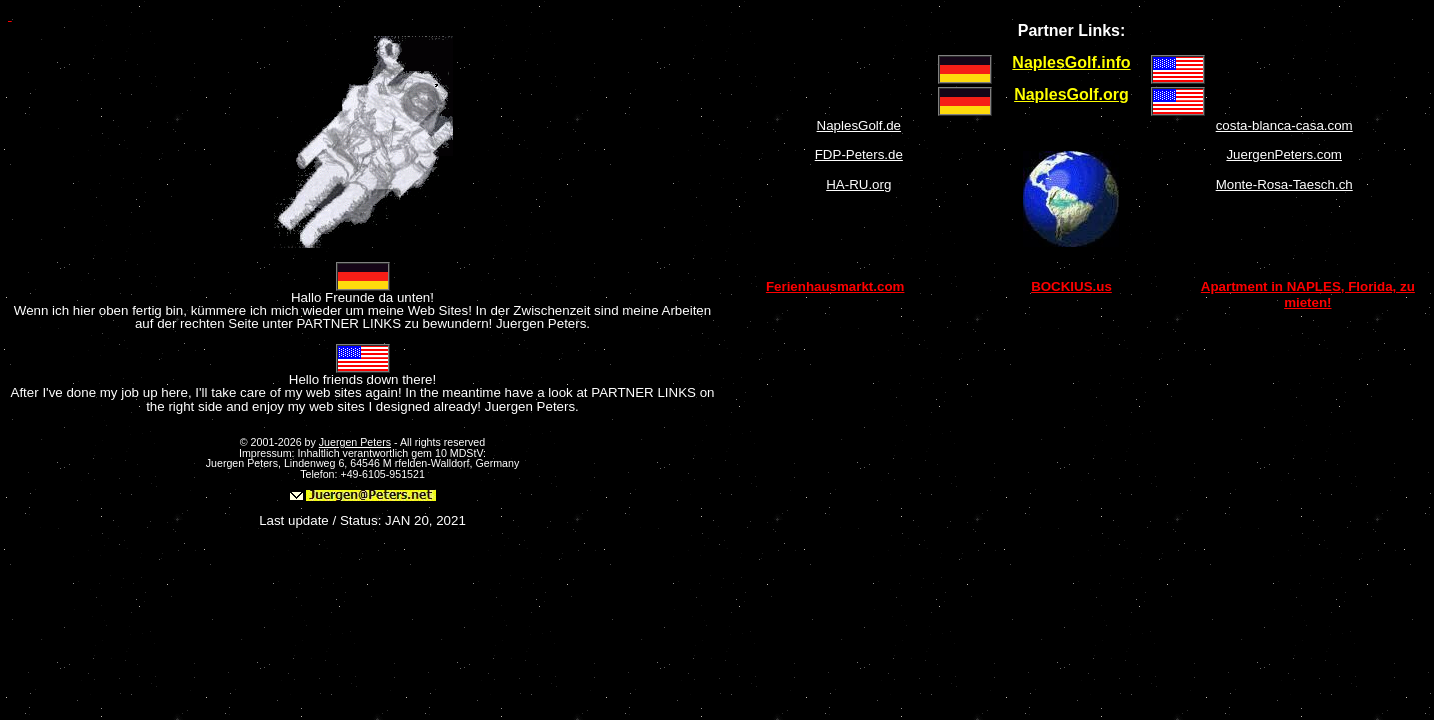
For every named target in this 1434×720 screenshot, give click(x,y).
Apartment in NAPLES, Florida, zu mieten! (1308, 294)
